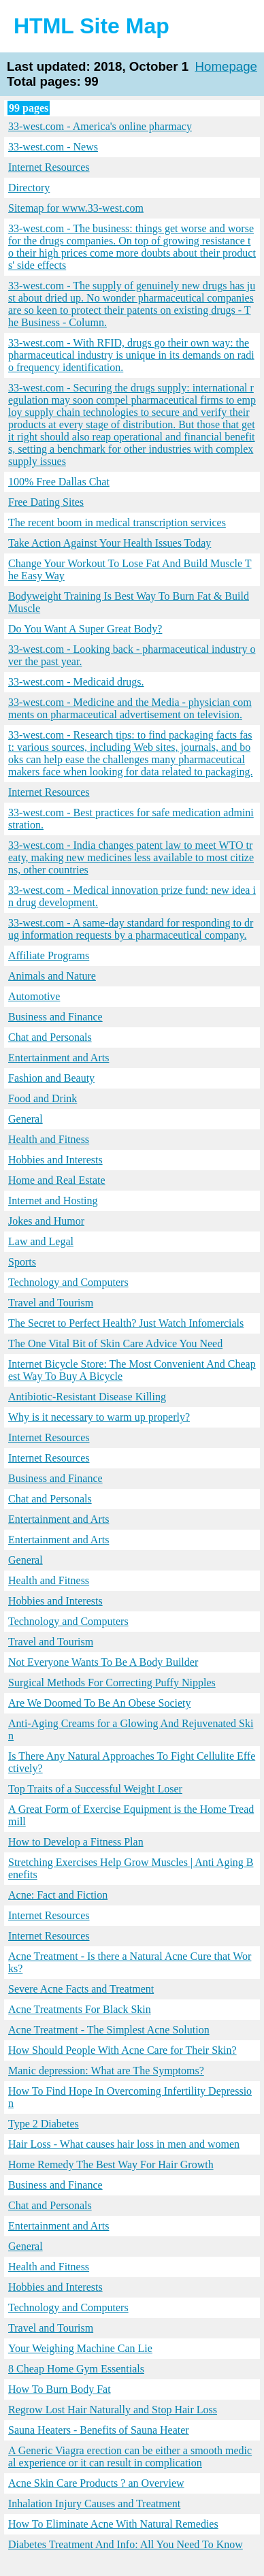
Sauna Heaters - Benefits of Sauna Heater (98, 2430)
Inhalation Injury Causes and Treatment (94, 2503)
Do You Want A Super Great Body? (85, 628)
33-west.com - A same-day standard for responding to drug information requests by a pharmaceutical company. (130, 929)
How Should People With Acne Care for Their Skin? (122, 2050)
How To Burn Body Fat (59, 2389)
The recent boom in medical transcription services (117, 522)
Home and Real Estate (56, 1180)
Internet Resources (49, 167)
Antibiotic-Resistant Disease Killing (87, 1396)
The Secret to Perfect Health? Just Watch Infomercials (126, 1323)
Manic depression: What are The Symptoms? (106, 2070)
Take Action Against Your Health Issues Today (109, 543)
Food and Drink (42, 1098)
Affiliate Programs (48, 955)
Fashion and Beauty (51, 1078)
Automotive (34, 996)
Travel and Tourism (50, 1302)
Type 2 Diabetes (43, 2123)
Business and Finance (55, 1017)
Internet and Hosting (53, 1200)
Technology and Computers (68, 1282)
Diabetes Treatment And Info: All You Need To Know (125, 2544)
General (25, 1119)
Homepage (226, 66)
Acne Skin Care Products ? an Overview (96, 2483)
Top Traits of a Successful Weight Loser (95, 1788)
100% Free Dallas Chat (59, 481)
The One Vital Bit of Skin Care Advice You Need (115, 1343)
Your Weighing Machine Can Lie (80, 2348)
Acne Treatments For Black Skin (79, 2009)
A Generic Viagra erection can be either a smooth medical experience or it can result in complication (130, 2456)
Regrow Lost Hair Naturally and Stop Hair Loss (112, 2409)
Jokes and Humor (46, 1221)
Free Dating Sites (46, 502)
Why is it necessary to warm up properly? (99, 1417)
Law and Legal (40, 1241)
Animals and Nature (52, 976)
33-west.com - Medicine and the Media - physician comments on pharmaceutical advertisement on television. (130, 708)
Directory (29, 187)
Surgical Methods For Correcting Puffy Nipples (112, 1682)
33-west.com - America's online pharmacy (100, 126)
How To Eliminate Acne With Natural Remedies (113, 2524)
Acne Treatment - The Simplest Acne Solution (109, 2029)
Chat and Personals (50, 1037)
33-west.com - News (53, 146)
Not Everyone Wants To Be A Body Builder (103, 1662)
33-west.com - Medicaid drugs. (76, 682)
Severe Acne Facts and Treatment (81, 1989)
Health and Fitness (48, 1139)
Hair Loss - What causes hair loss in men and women (124, 2144)
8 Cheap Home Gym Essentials (76, 2368)
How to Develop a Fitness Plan (76, 1842)
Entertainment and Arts (58, 1057)
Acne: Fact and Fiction (58, 1895)
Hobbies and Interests (55, 1159)
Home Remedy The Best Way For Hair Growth (111, 2164)
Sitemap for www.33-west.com (76, 208)
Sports (22, 1262)
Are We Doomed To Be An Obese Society (99, 1703)
